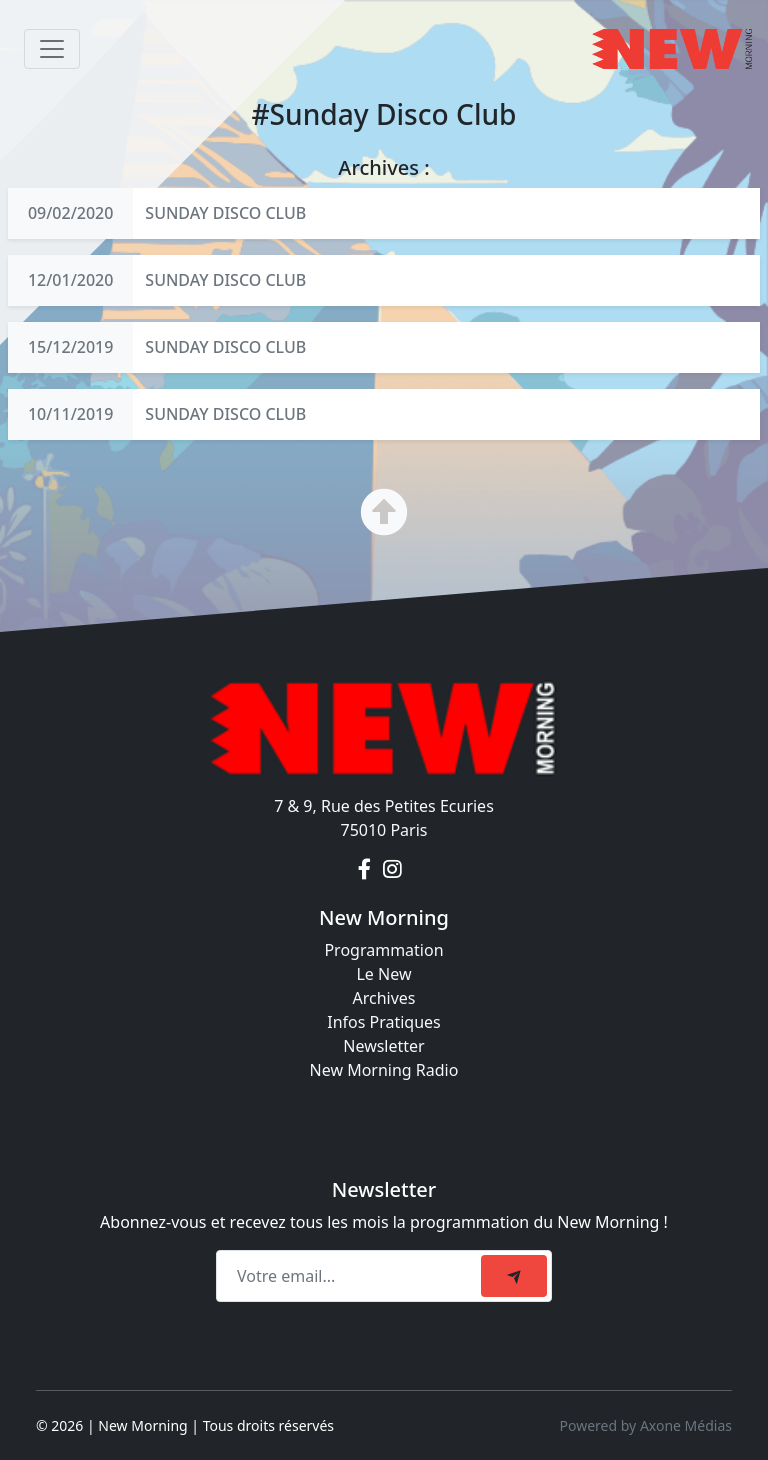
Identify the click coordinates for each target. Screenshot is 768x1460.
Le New (383, 974)
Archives (383, 998)
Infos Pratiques (384, 1022)
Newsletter (383, 1046)
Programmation (383, 950)
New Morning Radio (384, 1070)
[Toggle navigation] (52, 49)
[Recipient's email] (351, 1276)
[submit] (514, 1276)
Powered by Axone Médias (646, 1425)
